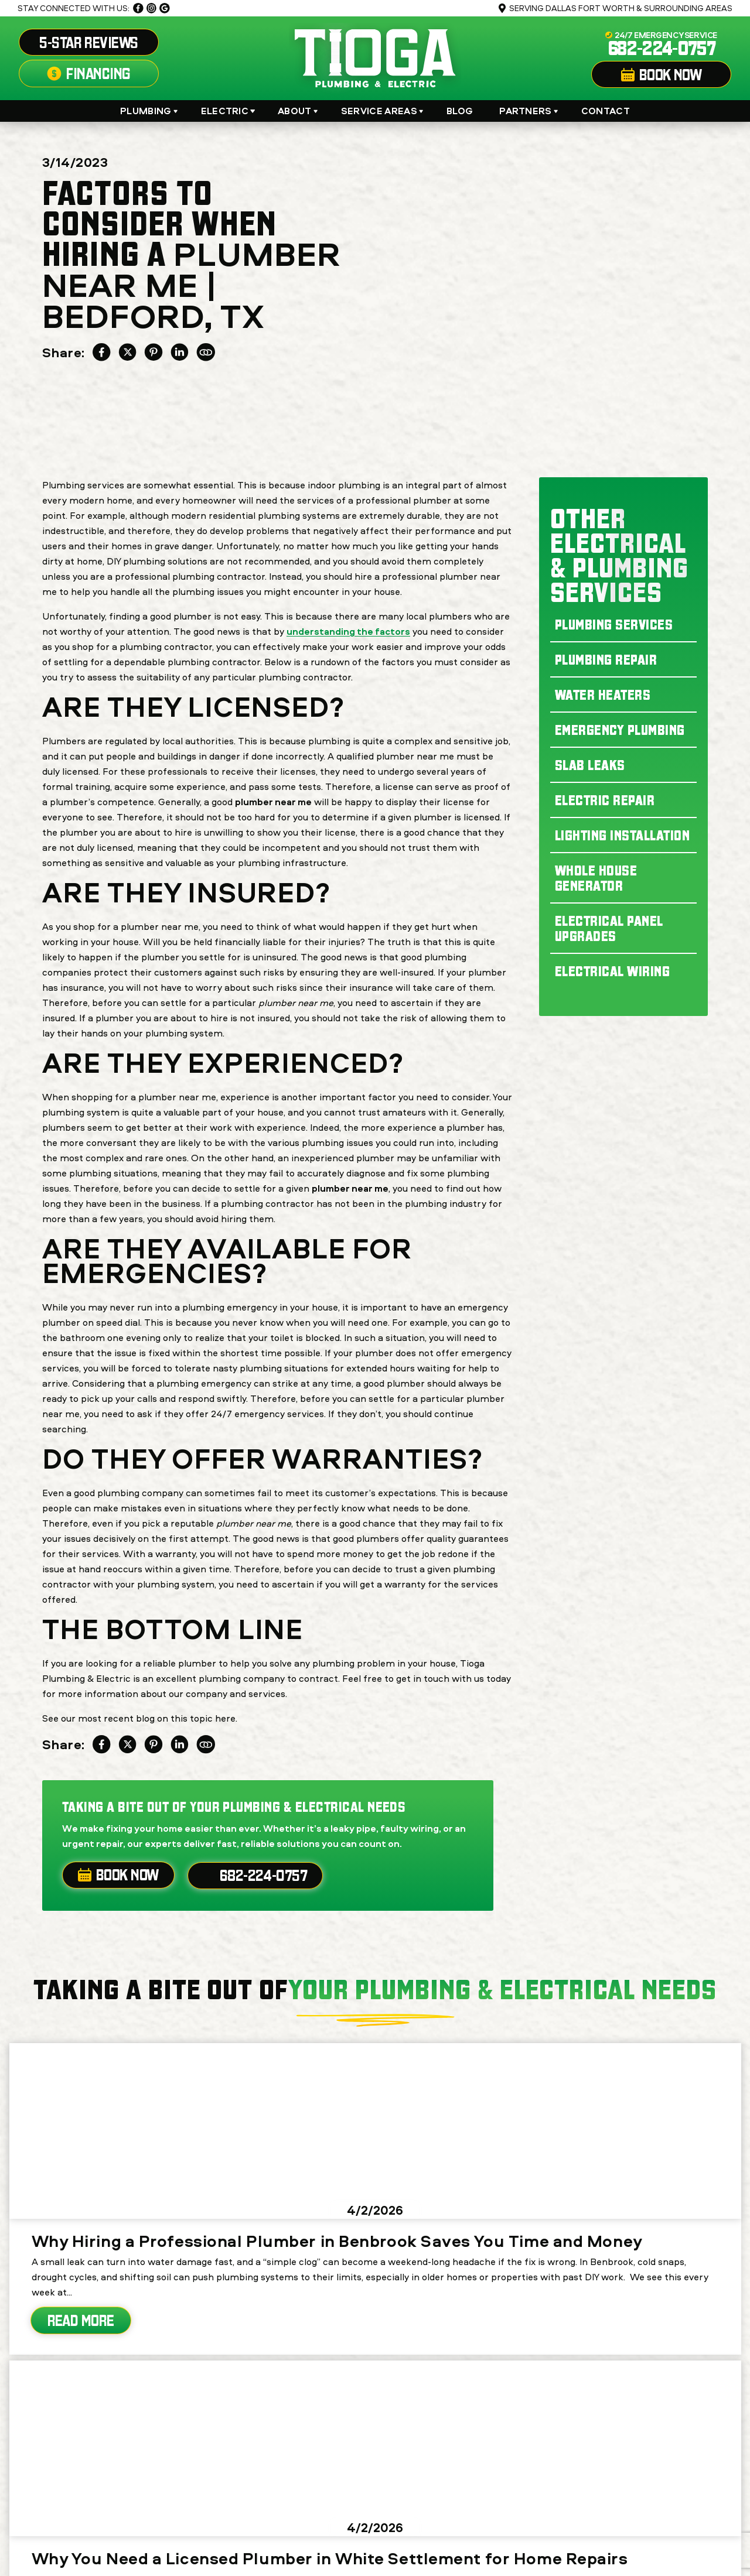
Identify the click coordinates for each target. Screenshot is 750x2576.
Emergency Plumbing (620, 729)
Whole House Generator (596, 878)
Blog (459, 110)
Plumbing (146, 110)
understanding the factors (348, 631)
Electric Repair (604, 800)
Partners (525, 110)
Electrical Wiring (612, 971)
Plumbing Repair (606, 659)
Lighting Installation (622, 835)
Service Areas (379, 110)
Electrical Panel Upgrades (609, 928)
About (295, 110)
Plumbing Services (614, 624)
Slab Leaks (590, 765)
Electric (225, 110)
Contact (605, 110)
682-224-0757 (661, 47)
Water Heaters (602, 694)
